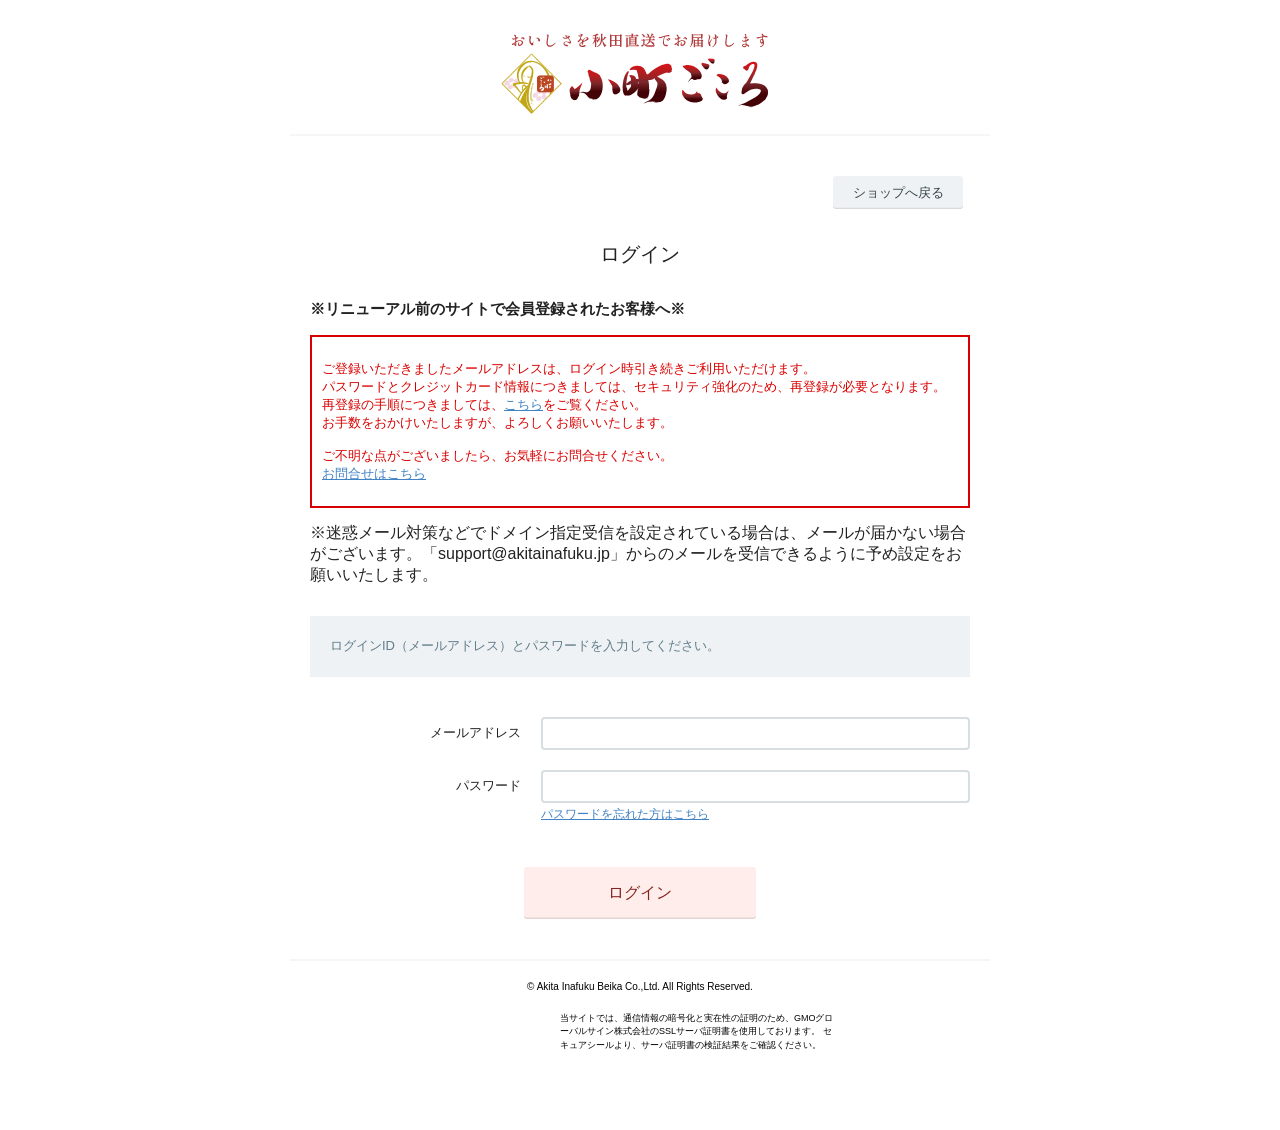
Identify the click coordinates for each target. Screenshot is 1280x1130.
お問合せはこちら (374, 473)
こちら (523, 404)
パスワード (488, 785)
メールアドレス (475, 732)
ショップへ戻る (898, 192)
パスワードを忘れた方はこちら (625, 814)
